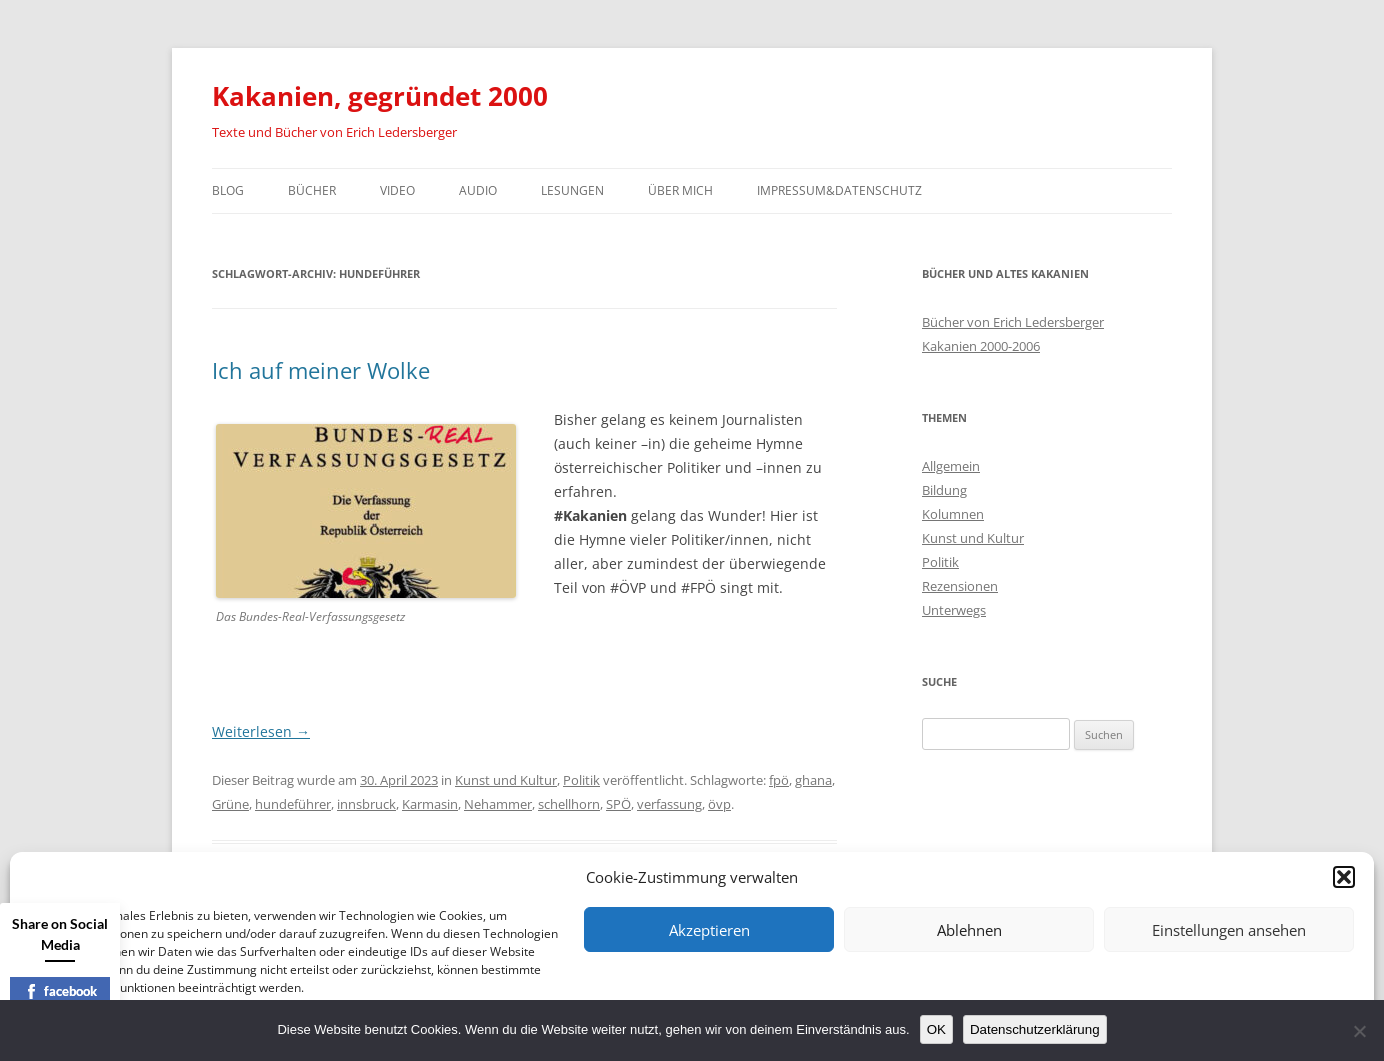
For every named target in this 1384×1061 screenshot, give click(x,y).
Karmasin (430, 804)
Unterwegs (954, 610)
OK (936, 1029)
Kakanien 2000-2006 (981, 346)
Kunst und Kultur (506, 780)
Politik (581, 780)
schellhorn (569, 804)
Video (397, 190)
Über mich (680, 190)
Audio (478, 190)
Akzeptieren (709, 930)
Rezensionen (960, 586)
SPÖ (618, 804)
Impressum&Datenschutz (839, 190)
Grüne (230, 804)
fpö (779, 780)
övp (719, 804)
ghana (813, 780)
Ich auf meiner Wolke (321, 370)
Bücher (312, 190)
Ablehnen (969, 930)
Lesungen (572, 190)
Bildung (944, 490)
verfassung (669, 804)
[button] (1344, 877)
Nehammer (498, 804)
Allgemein (951, 466)
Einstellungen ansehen (1229, 930)
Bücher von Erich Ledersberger (1013, 322)
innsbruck (366, 804)
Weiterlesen (261, 731)
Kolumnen (953, 514)
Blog (228, 190)
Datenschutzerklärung (1035, 1029)
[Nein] (1359, 1031)
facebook (60, 991)
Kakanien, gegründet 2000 (380, 96)
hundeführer (293, 804)
